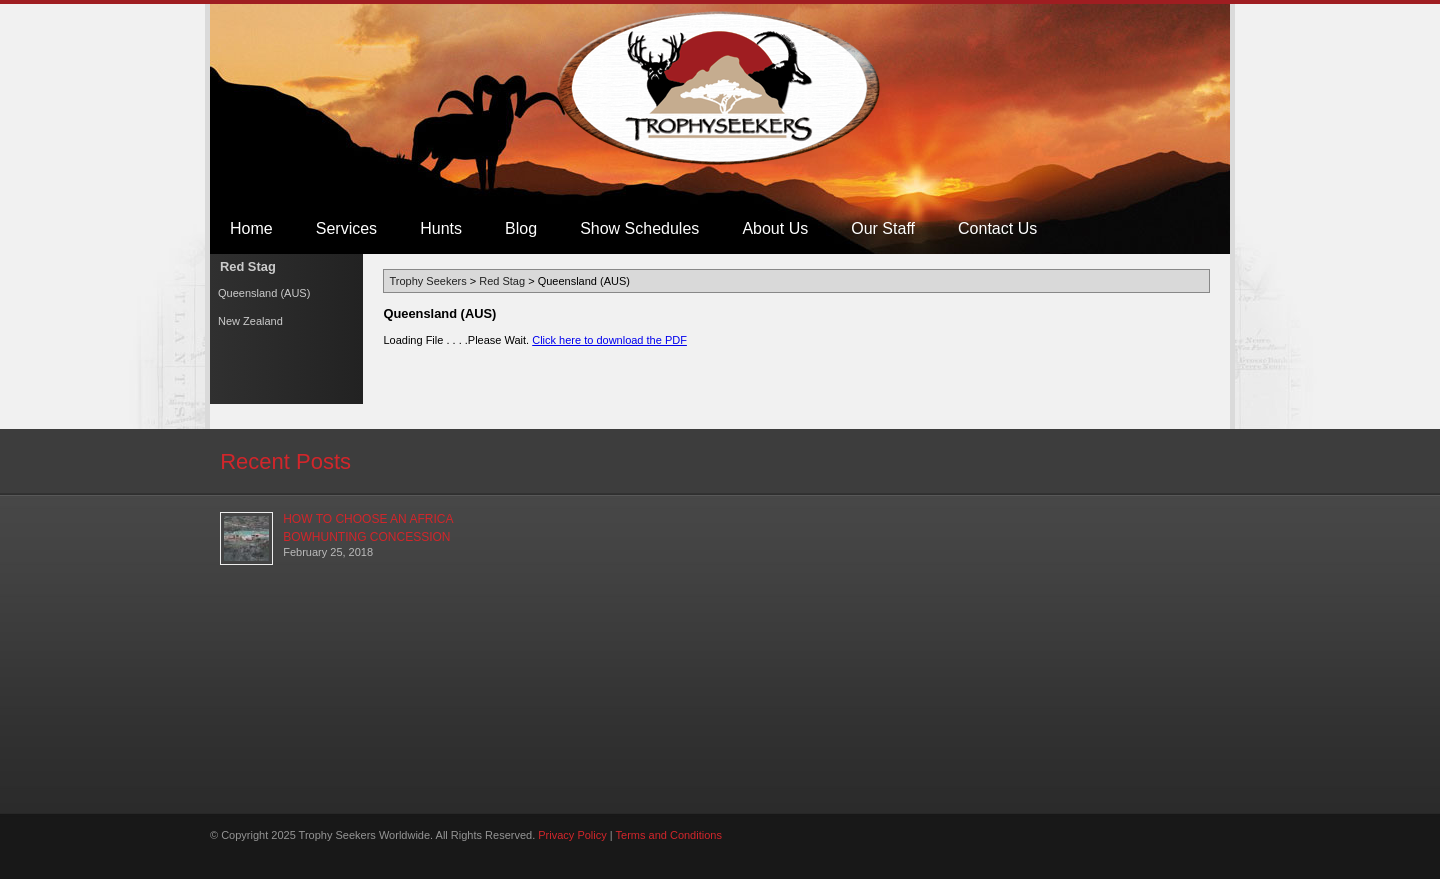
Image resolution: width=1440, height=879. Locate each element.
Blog (521, 228)
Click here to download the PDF (609, 340)
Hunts (441, 228)
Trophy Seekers (720, 88)
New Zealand (250, 321)
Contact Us (997, 228)
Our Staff (883, 228)
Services (346, 228)
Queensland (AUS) (264, 293)
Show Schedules (639, 228)
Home (251, 228)
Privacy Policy (572, 835)
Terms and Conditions (669, 835)
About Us (775, 228)
